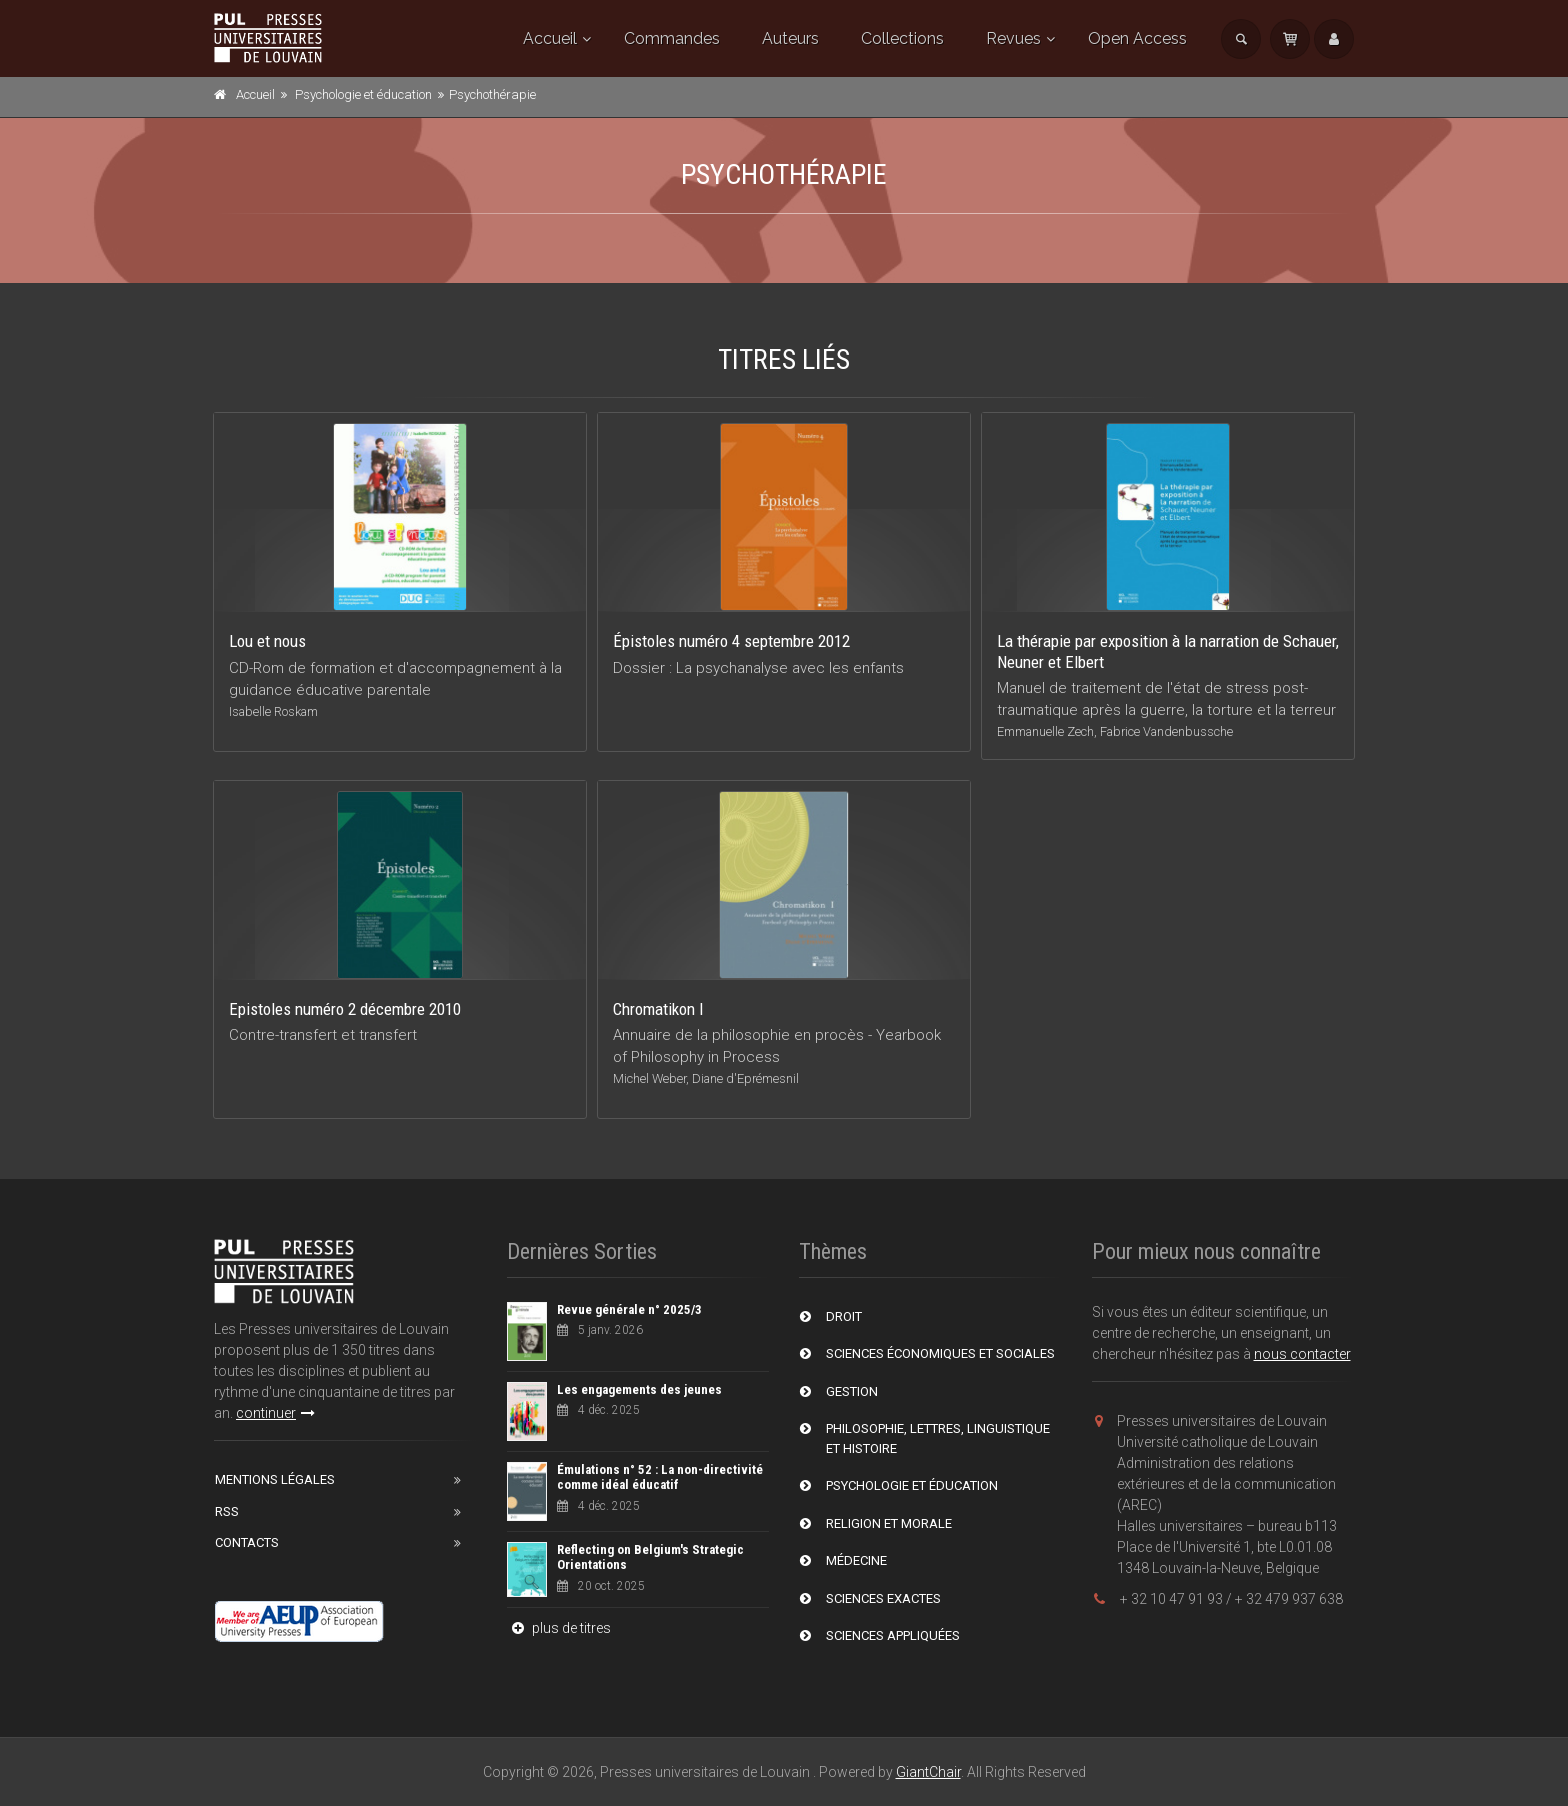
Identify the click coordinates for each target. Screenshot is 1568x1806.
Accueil (550, 38)
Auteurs (790, 38)
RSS (227, 1511)
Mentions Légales (275, 1479)
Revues (1013, 38)
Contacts (247, 1542)
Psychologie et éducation (363, 94)
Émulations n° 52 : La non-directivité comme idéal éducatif (660, 1477)
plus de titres (559, 1628)
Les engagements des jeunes (639, 1389)
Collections (902, 38)
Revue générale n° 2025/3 (629, 1309)
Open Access (1137, 38)
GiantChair (928, 1772)
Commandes (672, 38)
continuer (275, 1413)
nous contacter (1302, 1354)
